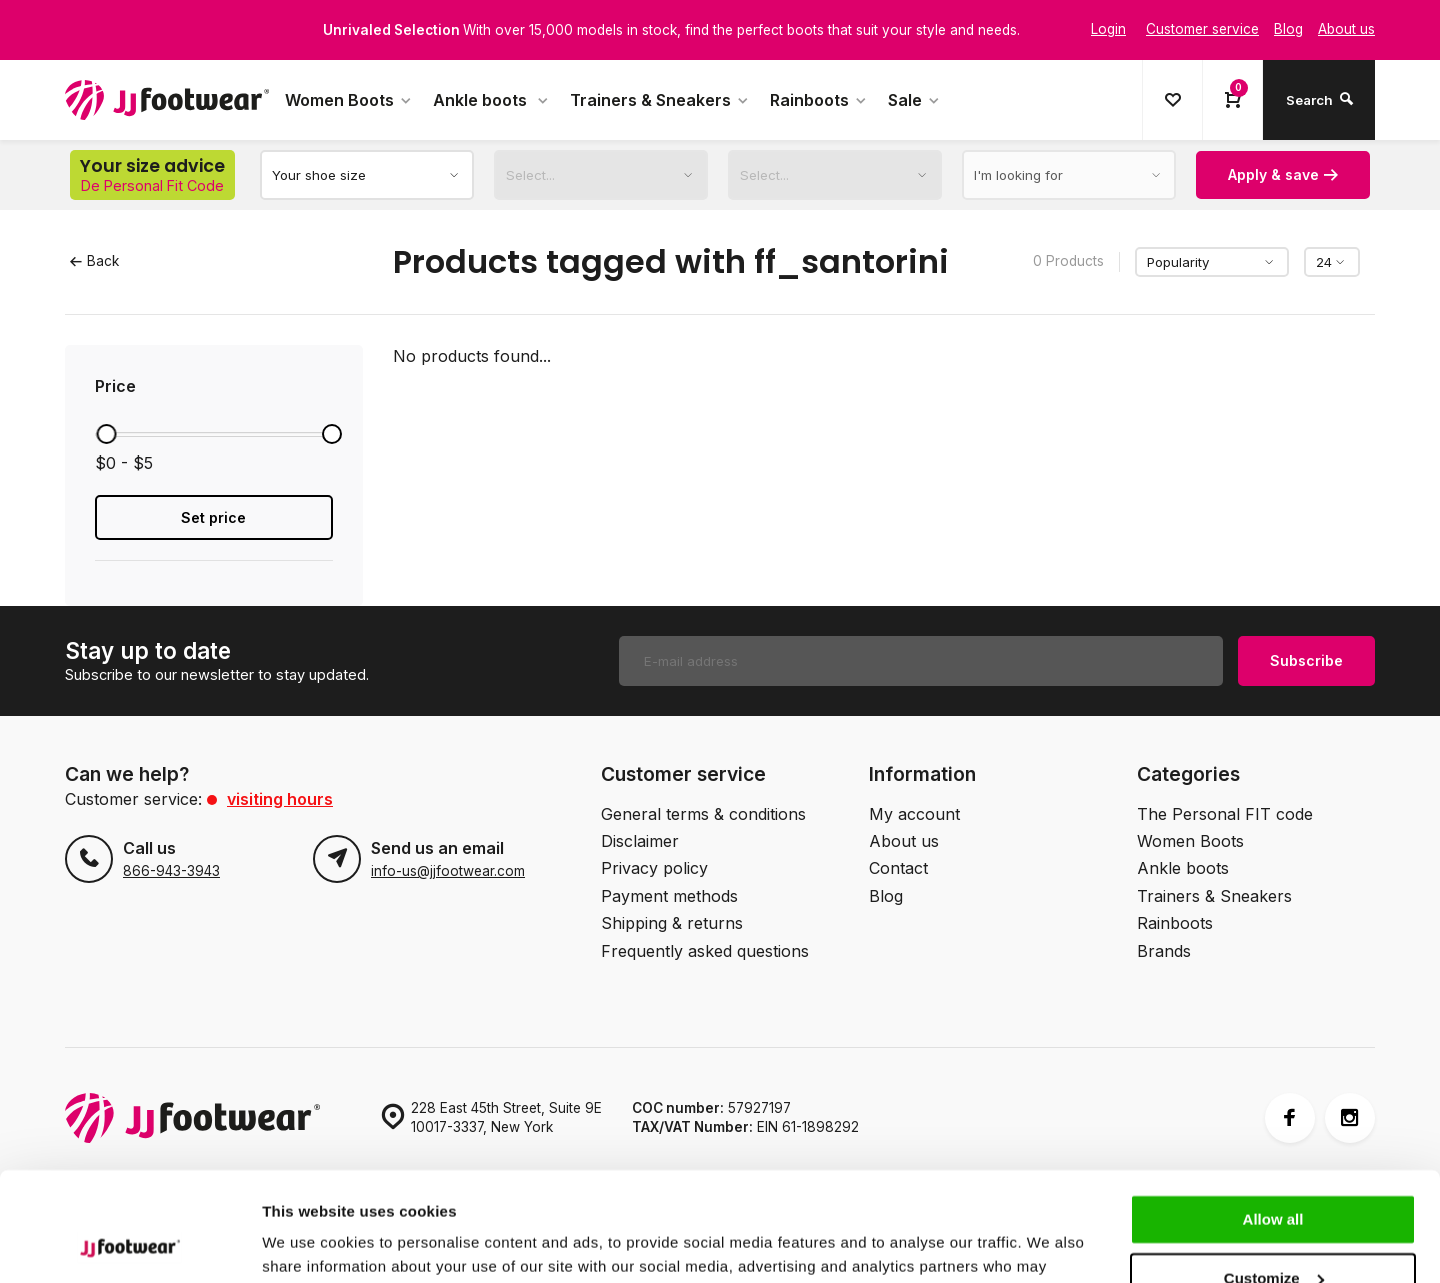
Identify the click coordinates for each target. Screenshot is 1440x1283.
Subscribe (1306, 660)
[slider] (106, 434)
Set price (213, 517)
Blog (886, 896)
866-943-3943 (171, 871)
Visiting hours (280, 799)
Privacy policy (654, 868)
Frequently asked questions (705, 951)
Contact (898, 868)
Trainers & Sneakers (660, 100)
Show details (308, 1243)
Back (94, 261)
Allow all (1273, 1117)
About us (904, 841)
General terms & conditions (703, 814)
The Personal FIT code (1225, 814)
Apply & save (1283, 174)
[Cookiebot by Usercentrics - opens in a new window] (129, 1244)
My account (914, 814)
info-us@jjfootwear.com (448, 871)
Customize (1274, 1175)
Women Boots (349, 100)
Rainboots (819, 100)
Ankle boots (491, 100)
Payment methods (669, 896)
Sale (914, 100)
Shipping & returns (672, 923)
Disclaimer (640, 841)
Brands (1164, 951)
